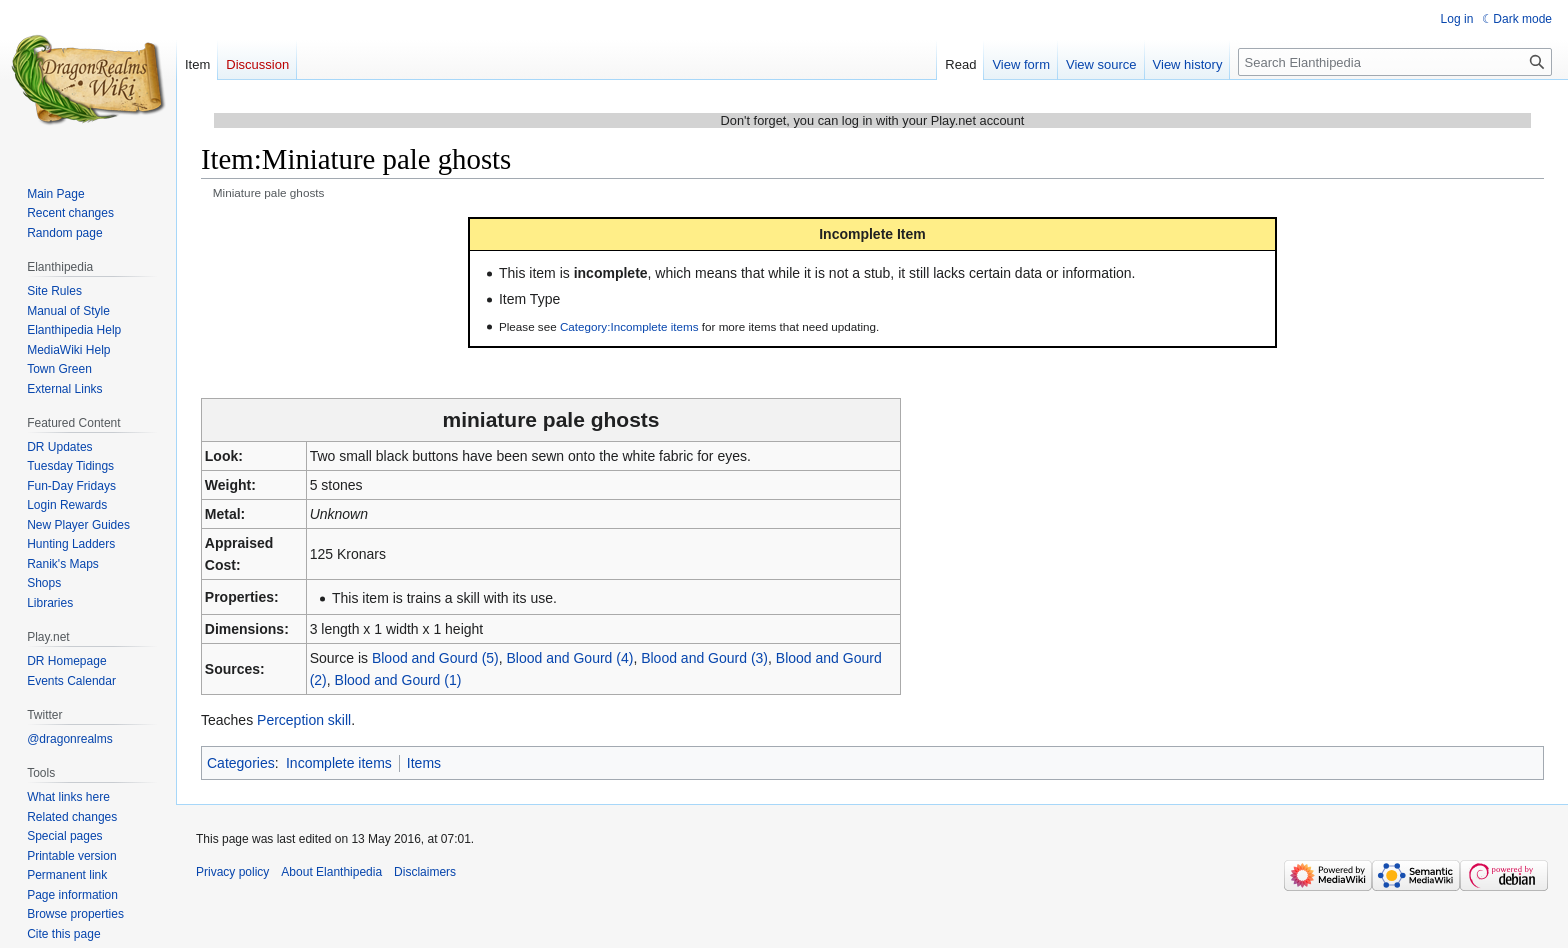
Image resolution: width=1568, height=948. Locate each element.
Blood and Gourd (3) (704, 658)
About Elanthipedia (331, 872)
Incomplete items (339, 763)
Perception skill (304, 720)
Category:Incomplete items (629, 326)
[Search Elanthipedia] (1395, 62)
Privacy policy (232, 872)
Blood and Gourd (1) (398, 680)
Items (424, 763)
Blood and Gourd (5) (435, 658)
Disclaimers (425, 872)
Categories (241, 763)
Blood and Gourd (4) (570, 658)
